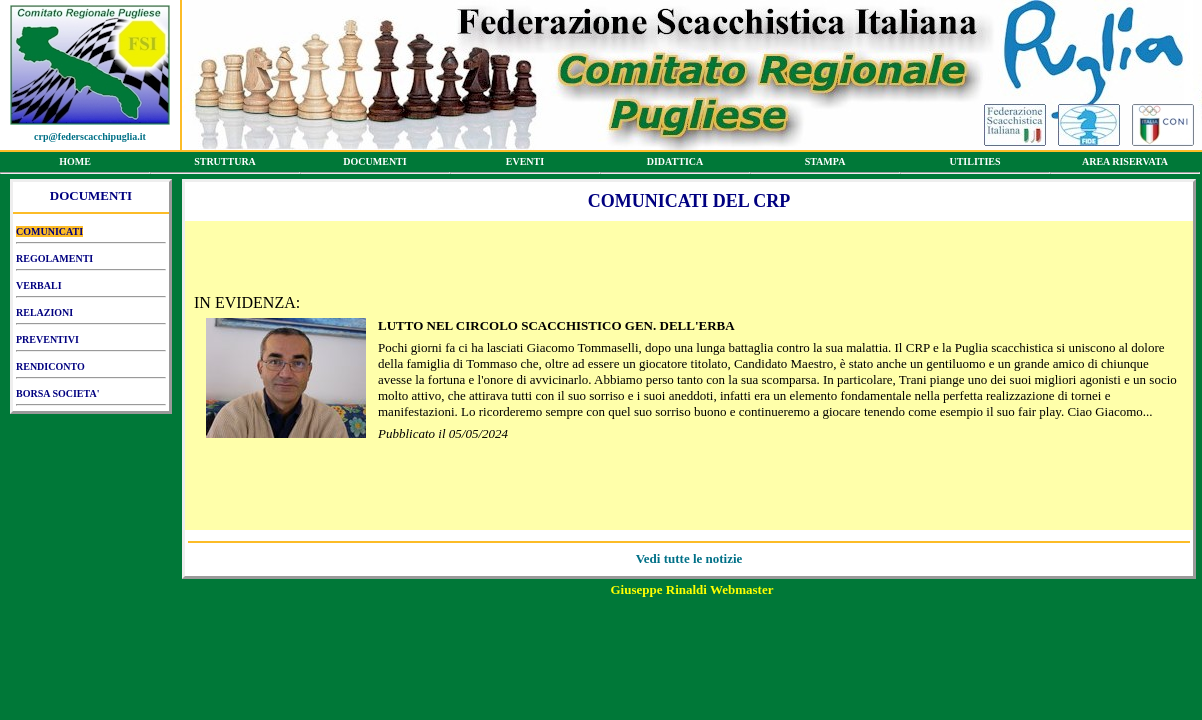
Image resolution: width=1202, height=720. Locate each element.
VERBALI (91, 289)
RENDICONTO (91, 370)
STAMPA (825, 165)
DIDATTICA (675, 165)
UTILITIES (975, 165)
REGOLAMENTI (91, 262)
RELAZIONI (91, 316)
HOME (75, 165)
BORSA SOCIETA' (91, 397)
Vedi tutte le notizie (689, 558)
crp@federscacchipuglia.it (90, 136)
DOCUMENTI (375, 165)
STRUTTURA (225, 165)
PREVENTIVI (91, 343)
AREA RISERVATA (1125, 165)
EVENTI (525, 165)
